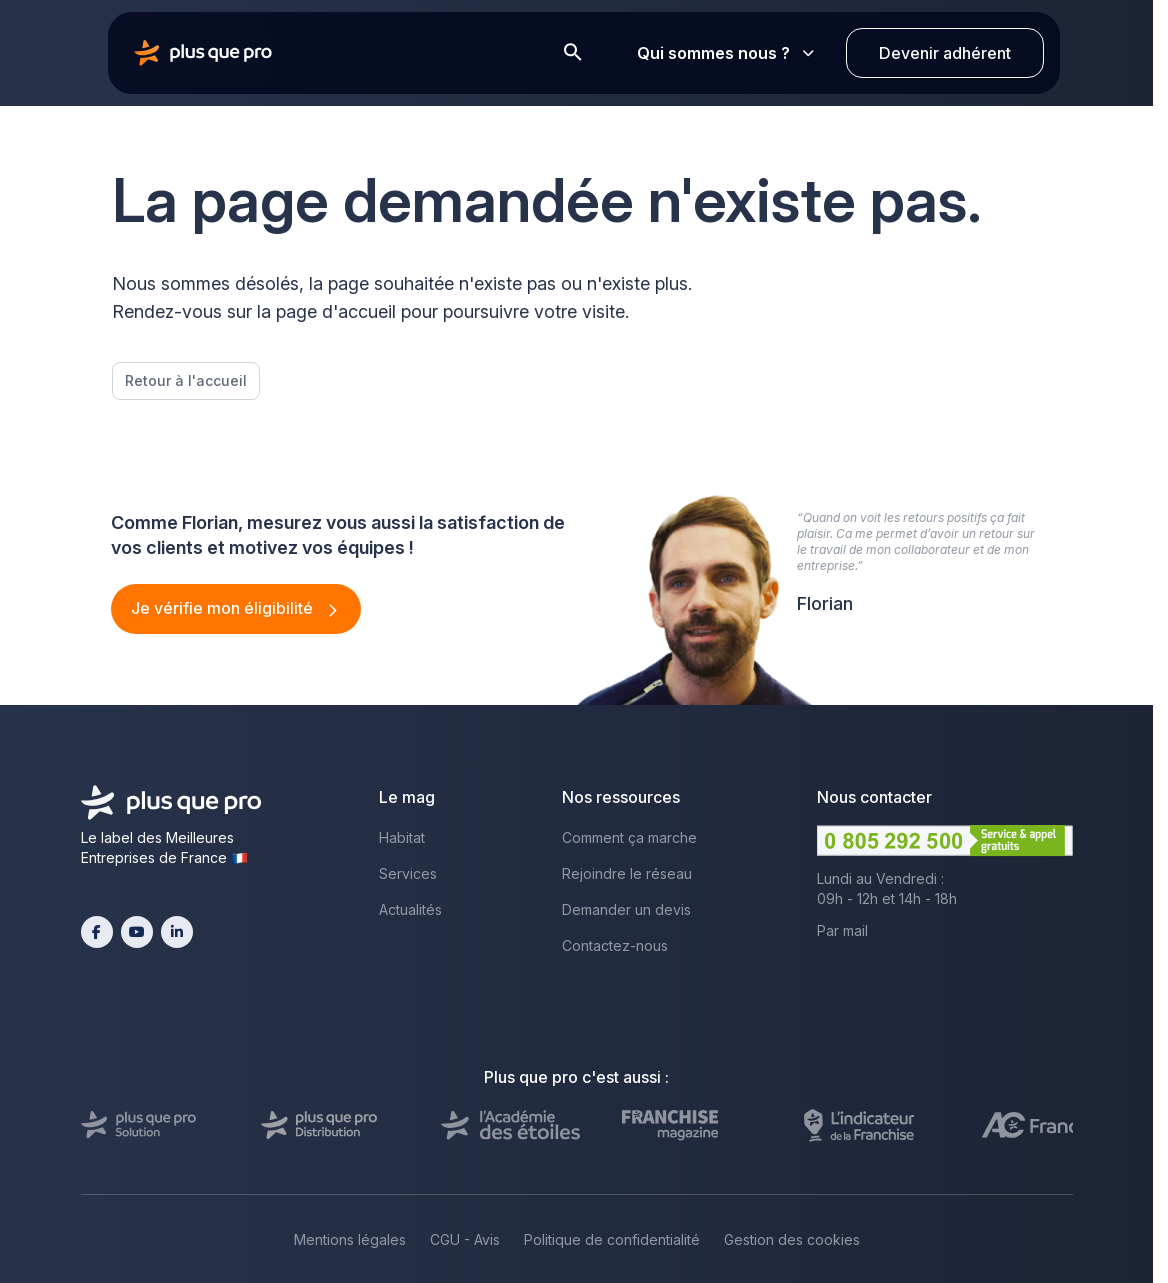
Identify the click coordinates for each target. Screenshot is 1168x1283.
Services (408, 873)
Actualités (410, 909)
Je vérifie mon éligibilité (224, 608)
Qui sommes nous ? (725, 53)
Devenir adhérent (945, 53)
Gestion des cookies (792, 1239)
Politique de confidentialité (612, 1239)
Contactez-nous (615, 945)
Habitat (402, 837)
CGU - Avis (465, 1239)
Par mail (842, 930)
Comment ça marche (629, 837)
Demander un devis (626, 909)
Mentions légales (350, 1239)
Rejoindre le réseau (627, 873)
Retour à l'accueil (186, 380)
